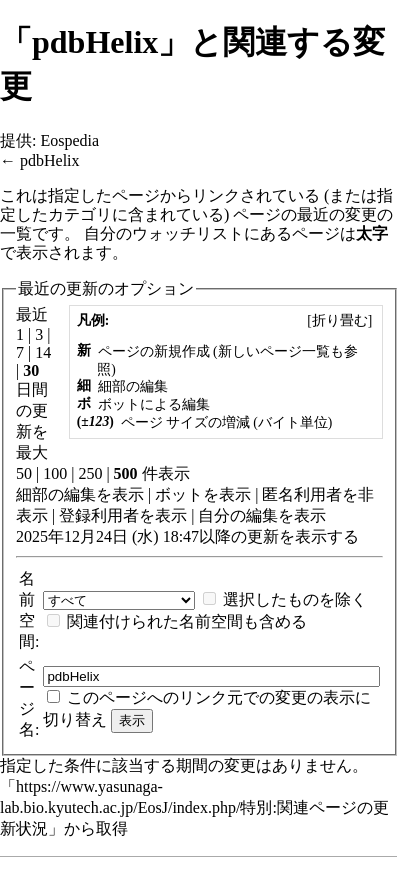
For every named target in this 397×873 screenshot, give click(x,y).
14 (43, 352)
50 (24, 473)
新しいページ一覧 (274, 351)
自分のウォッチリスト (164, 233)
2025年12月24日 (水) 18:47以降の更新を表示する (187, 536)
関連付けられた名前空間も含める (187, 621)
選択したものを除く (295, 599)
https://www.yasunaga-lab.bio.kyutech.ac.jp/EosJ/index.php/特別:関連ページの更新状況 (194, 807)
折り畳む (340, 320)
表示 (128, 494)
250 (90, 473)
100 (55, 473)
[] (340, 320)
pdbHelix (50, 160)
